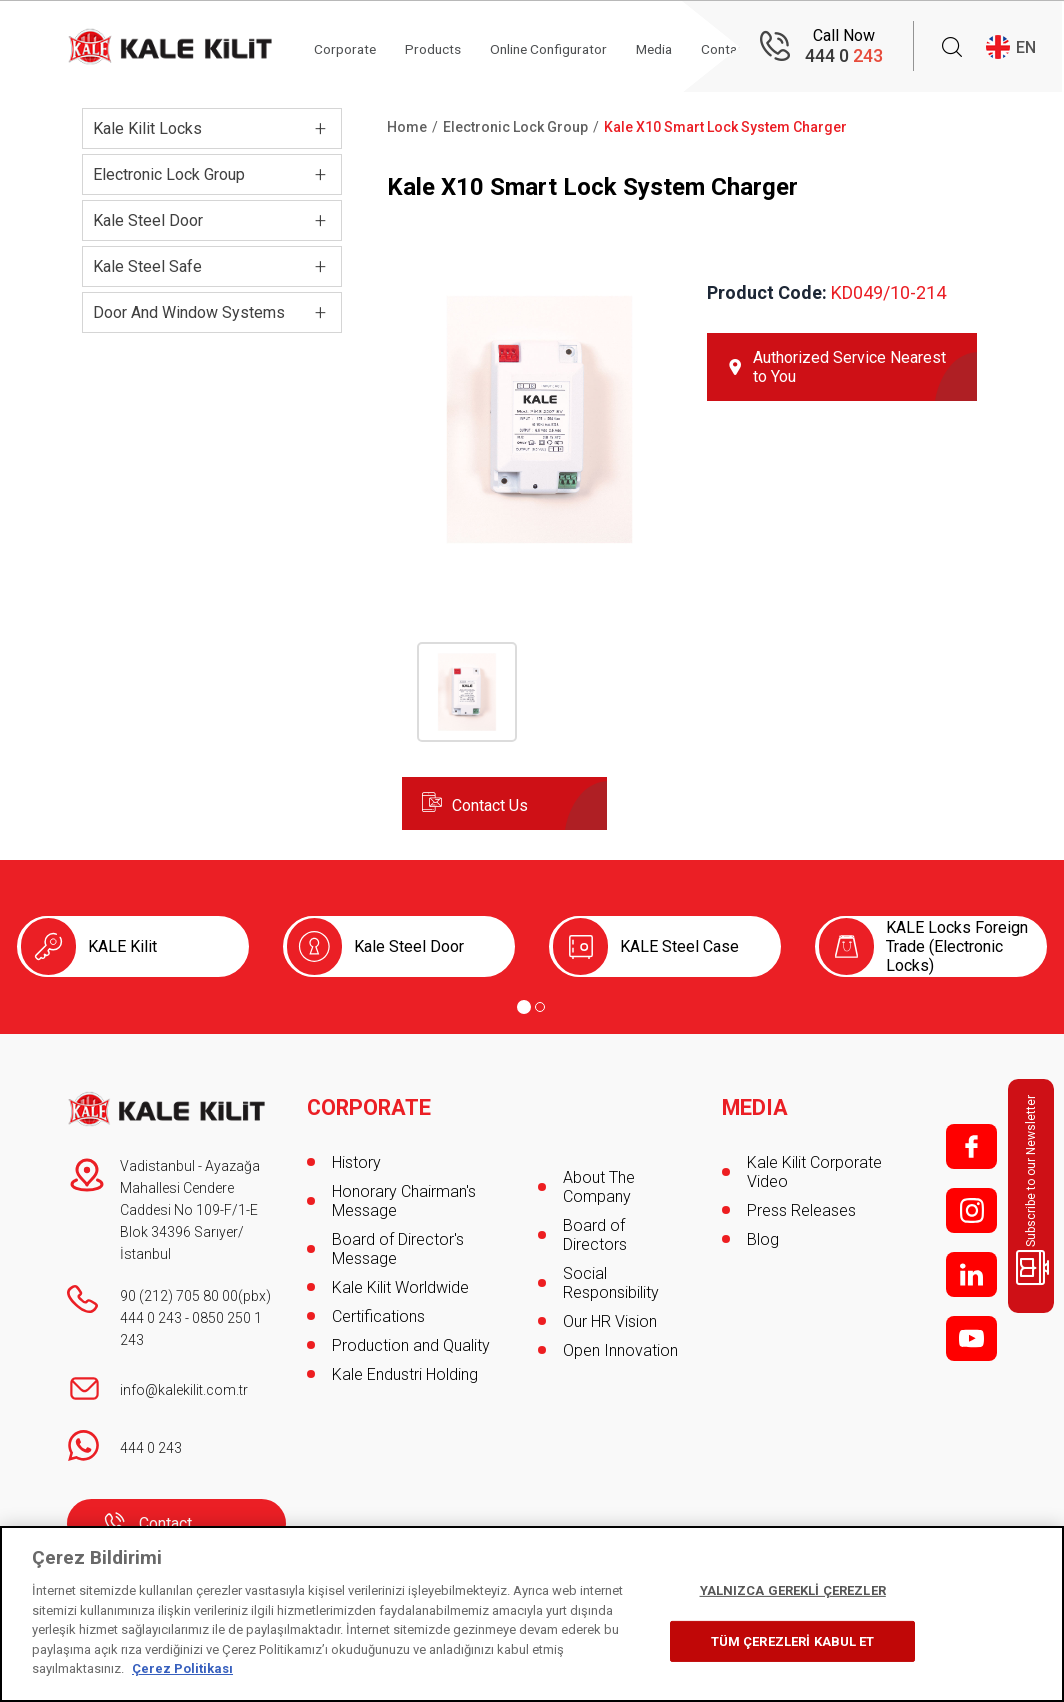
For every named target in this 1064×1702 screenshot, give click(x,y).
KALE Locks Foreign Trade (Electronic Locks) (957, 946)
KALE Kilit (122, 946)
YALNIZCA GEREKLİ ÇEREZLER (793, 1590)
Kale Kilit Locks (147, 128)
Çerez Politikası (182, 1668)
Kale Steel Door (148, 220)
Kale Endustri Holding (405, 1369)
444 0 (844, 55)
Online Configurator (562, 47)
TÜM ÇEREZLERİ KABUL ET (793, 1641)
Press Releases (801, 1205)
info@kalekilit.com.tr (184, 1390)
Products (442, 47)
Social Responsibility (611, 1283)
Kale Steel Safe (147, 266)
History (356, 1157)
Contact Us (490, 805)
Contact (165, 1523)
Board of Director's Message (398, 1244)
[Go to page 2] (540, 1007)
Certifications (378, 1311)
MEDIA (755, 1103)
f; (971, 1146)
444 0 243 (151, 1318)
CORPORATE (370, 1103)
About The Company (599, 1187)
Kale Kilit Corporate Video (814, 1167)
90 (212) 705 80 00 (179, 1296)
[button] (539, 551)
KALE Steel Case (679, 946)
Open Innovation (620, 1350)
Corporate (352, 47)
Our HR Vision (610, 1321)
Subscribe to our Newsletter (1034, 1190)
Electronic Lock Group (169, 174)
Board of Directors (595, 1235)
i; (971, 1210)
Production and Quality (411, 1340)
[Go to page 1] (524, 1007)
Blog (763, 1234)
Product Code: (767, 292)
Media (673, 47)
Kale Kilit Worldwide (400, 1282)
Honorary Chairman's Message (404, 1196)
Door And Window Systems (189, 312)
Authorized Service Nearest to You (849, 367)
